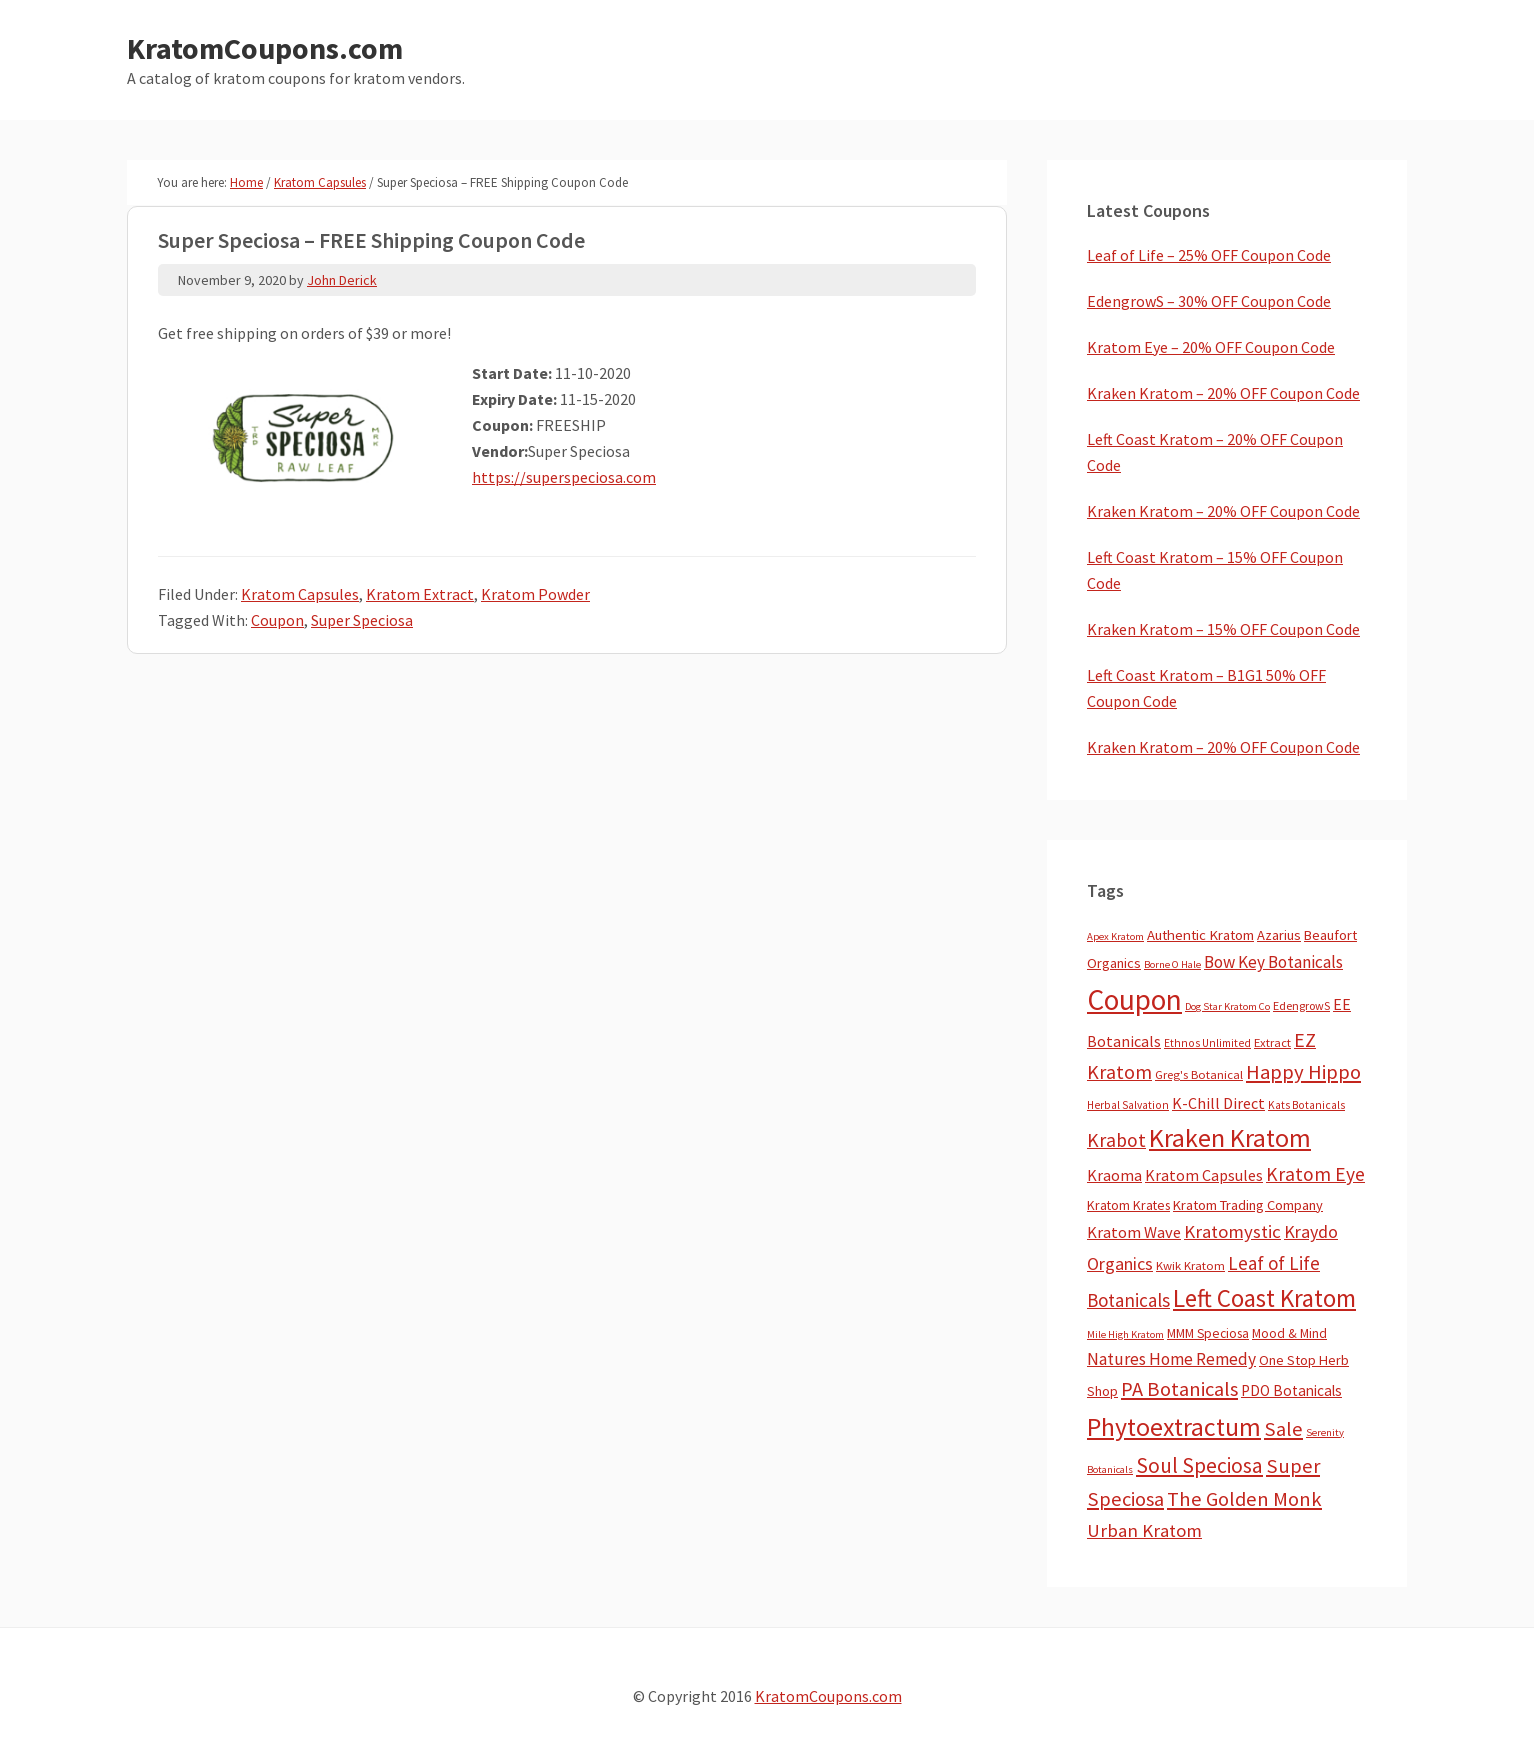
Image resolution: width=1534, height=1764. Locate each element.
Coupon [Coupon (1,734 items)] (1134, 999)
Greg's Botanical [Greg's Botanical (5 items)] (1199, 1074)
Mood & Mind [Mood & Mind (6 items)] (1289, 1333)
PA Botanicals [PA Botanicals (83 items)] (1179, 1389)
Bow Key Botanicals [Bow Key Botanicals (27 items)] (1273, 962)
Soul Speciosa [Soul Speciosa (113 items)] (1199, 1465)
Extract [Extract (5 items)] (1272, 1042)
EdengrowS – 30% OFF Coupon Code (1209, 301)
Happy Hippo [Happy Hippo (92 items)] (1303, 1072)
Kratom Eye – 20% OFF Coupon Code (1211, 347)
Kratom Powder (535, 594)
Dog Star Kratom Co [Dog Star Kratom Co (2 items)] (1227, 1006)
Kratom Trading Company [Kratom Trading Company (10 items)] (1248, 1205)
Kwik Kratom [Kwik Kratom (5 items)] (1190, 1265)
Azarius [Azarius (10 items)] (1279, 935)
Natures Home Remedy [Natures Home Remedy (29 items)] (1171, 1359)
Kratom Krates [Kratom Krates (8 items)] (1128, 1205)
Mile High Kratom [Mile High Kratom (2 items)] (1125, 1334)
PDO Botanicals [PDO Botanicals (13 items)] (1291, 1390)
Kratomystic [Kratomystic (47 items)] (1232, 1231)
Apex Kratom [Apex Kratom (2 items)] (1115, 936)
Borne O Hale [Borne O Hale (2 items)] (1172, 964)
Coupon (277, 620)
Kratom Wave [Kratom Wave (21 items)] (1134, 1232)
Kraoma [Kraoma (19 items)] (1114, 1175)
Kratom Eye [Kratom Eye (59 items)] (1315, 1174)
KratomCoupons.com (265, 48)
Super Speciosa (362, 620)
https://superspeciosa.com (564, 477)
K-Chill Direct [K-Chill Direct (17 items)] (1218, 1103)
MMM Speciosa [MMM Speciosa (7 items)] (1208, 1333)
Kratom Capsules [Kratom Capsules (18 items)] (1204, 1175)
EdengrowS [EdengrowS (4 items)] (1301, 1005)
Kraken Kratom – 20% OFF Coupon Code (1223, 393)
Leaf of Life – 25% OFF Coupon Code (1209, 255)
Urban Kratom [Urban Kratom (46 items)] (1144, 1530)
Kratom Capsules (300, 594)
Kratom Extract (420, 594)
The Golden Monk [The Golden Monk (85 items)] (1244, 1499)
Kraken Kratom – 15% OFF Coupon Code (1223, 629)
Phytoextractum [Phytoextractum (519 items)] (1174, 1427)
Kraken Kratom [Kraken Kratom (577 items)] (1230, 1137)
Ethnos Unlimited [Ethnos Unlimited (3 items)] (1207, 1043)
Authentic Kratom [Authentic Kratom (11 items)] (1200, 935)
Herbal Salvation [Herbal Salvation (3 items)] (1128, 1105)
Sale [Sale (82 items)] (1283, 1429)
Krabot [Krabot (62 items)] (1116, 1140)
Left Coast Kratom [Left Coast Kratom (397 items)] (1264, 1298)
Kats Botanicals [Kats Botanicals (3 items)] (1306, 1105)
